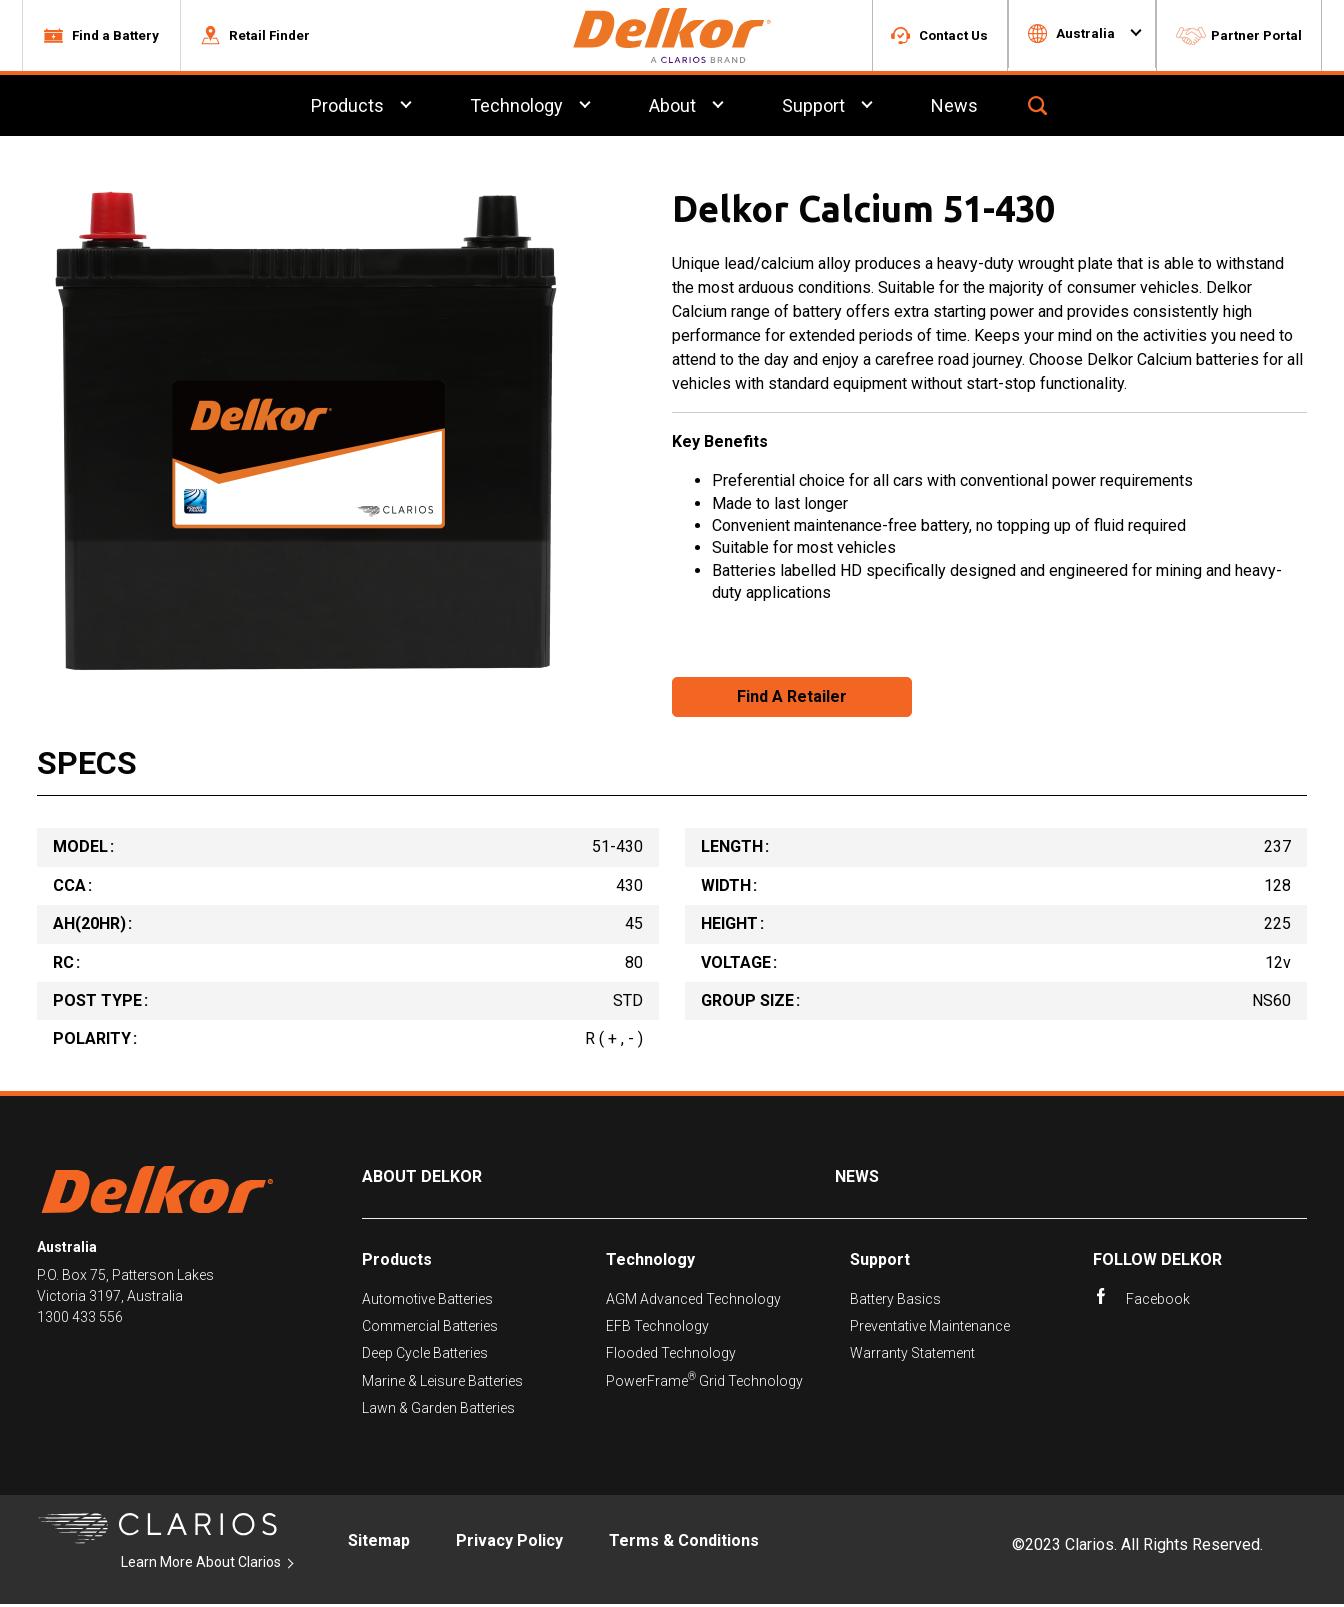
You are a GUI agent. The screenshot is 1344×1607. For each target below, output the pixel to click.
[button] (101, 37)
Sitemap (379, 1543)
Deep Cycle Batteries (425, 1356)
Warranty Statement (912, 1356)
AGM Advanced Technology (693, 1301)
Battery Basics (895, 1301)
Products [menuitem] (347, 108)
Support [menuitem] (813, 108)
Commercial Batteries (430, 1329)
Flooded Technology (671, 1356)
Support (880, 1262)
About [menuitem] (672, 108)
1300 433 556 (80, 1320)
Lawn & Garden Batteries (438, 1411)
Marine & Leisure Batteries (442, 1384)
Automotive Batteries (427, 1301)
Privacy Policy (509, 1543)
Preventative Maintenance (930, 1329)
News (857, 1179)
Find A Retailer (792, 699)
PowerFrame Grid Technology (704, 1383)
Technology (650, 1262)
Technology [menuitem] (516, 108)
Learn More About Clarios (201, 1564)
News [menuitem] (954, 108)
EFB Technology (657, 1329)
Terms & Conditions (684, 1543)
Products (397, 1262)
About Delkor (422, 1179)
